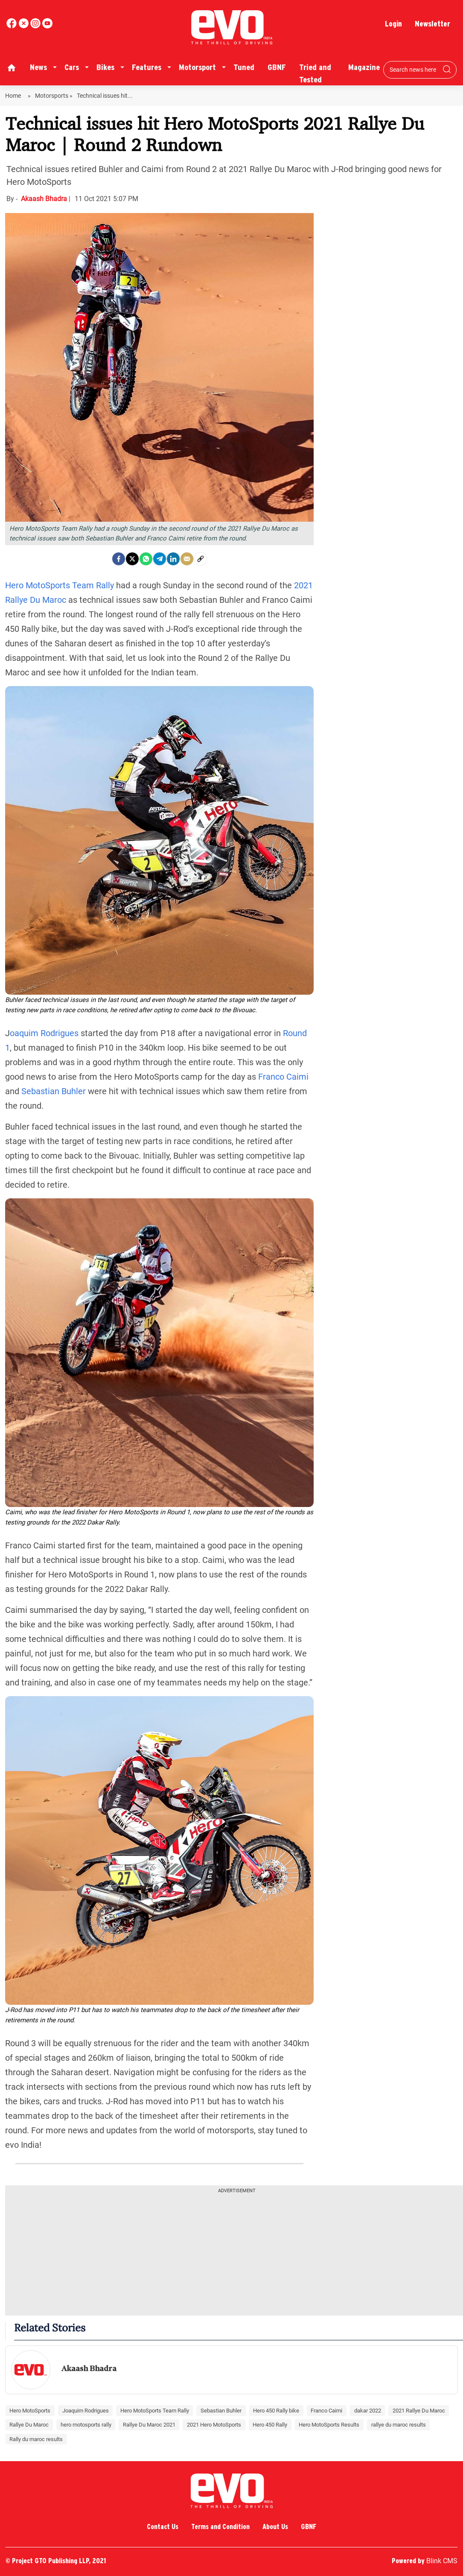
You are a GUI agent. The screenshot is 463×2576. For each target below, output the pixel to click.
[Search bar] (413, 69)
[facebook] (12, 26)
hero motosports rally (86, 2424)
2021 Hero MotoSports (214, 2424)
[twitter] (24, 26)
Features (146, 67)
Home (14, 95)
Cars (71, 67)
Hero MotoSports (29, 2410)
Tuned (243, 67)
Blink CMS (441, 2561)
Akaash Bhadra (45, 199)
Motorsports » (54, 95)
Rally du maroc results (36, 2439)
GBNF (277, 67)
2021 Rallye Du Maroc (419, 2410)
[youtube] (36, 26)
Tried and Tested (315, 73)
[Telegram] (159, 559)
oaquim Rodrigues (44, 1033)
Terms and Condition (220, 2526)
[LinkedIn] (173, 559)
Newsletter (432, 24)
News (38, 67)
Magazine (364, 67)
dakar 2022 (367, 2410)
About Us (275, 2526)
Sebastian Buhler (53, 1091)
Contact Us (162, 2526)
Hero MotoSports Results (329, 2424)
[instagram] (47, 26)
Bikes (105, 67)
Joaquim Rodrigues (85, 2410)
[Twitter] (132, 559)
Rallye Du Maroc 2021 (149, 2424)
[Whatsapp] (146, 559)
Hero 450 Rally (270, 2424)
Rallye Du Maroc (29, 2424)
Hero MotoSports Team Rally (59, 585)
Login (393, 24)
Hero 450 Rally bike (276, 2410)
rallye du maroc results (398, 2424)
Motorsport (197, 67)
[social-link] (200, 559)
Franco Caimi (283, 1077)
